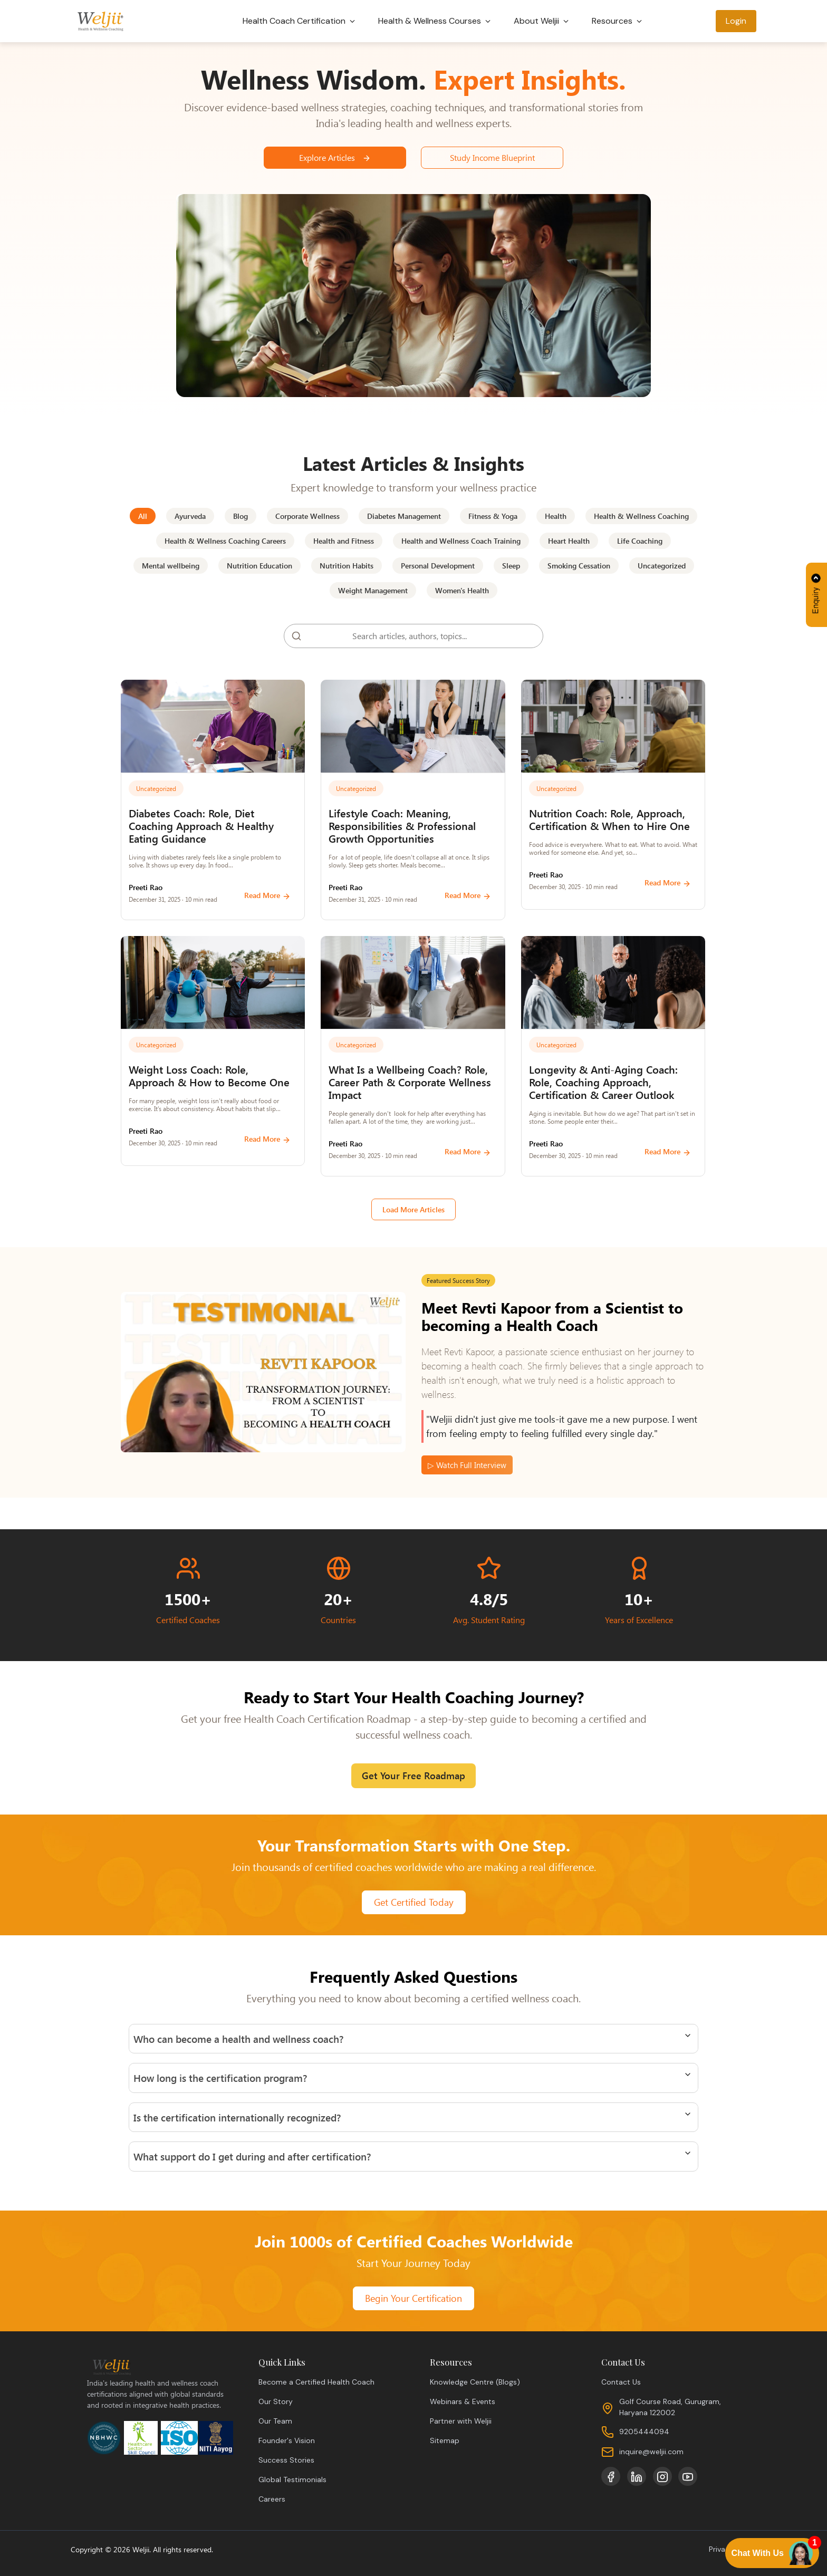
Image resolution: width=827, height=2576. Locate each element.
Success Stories (286, 2460)
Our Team (275, 2421)
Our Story (275, 2401)
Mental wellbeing (170, 566)
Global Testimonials (292, 2479)
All (142, 516)
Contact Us (621, 2382)
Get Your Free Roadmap (413, 1775)
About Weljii (542, 20)
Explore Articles (335, 157)
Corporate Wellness (307, 516)
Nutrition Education (259, 566)
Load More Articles (413, 1209)
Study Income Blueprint (492, 157)
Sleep (511, 566)
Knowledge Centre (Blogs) (475, 2382)
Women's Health (462, 590)
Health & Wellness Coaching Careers (225, 541)
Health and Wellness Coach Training (461, 541)
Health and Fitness (343, 541)
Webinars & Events (462, 2401)
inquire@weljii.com (651, 2451)
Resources (618, 20)
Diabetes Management (404, 516)
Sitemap (444, 2440)
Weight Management (373, 590)
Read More (267, 895)
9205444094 (644, 2431)
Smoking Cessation (578, 566)
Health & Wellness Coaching (641, 516)
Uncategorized (662, 566)
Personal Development (438, 566)
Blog (240, 516)
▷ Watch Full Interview (467, 1465)
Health (555, 516)
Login (736, 20)
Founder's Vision (286, 2440)
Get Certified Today (414, 1902)
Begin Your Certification (413, 2298)
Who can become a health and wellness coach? (238, 2039)
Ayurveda (190, 516)
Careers (271, 2499)
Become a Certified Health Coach (316, 2382)
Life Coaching (639, 541)
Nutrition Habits (346, 566)
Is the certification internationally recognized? (237, 2117)
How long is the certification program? (220, 2078)
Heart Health (569, 541)
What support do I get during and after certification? (252, 2156)
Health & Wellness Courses (435, 20)
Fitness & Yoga (492, 516)
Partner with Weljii (461, 2421)
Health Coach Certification (300, 20)
